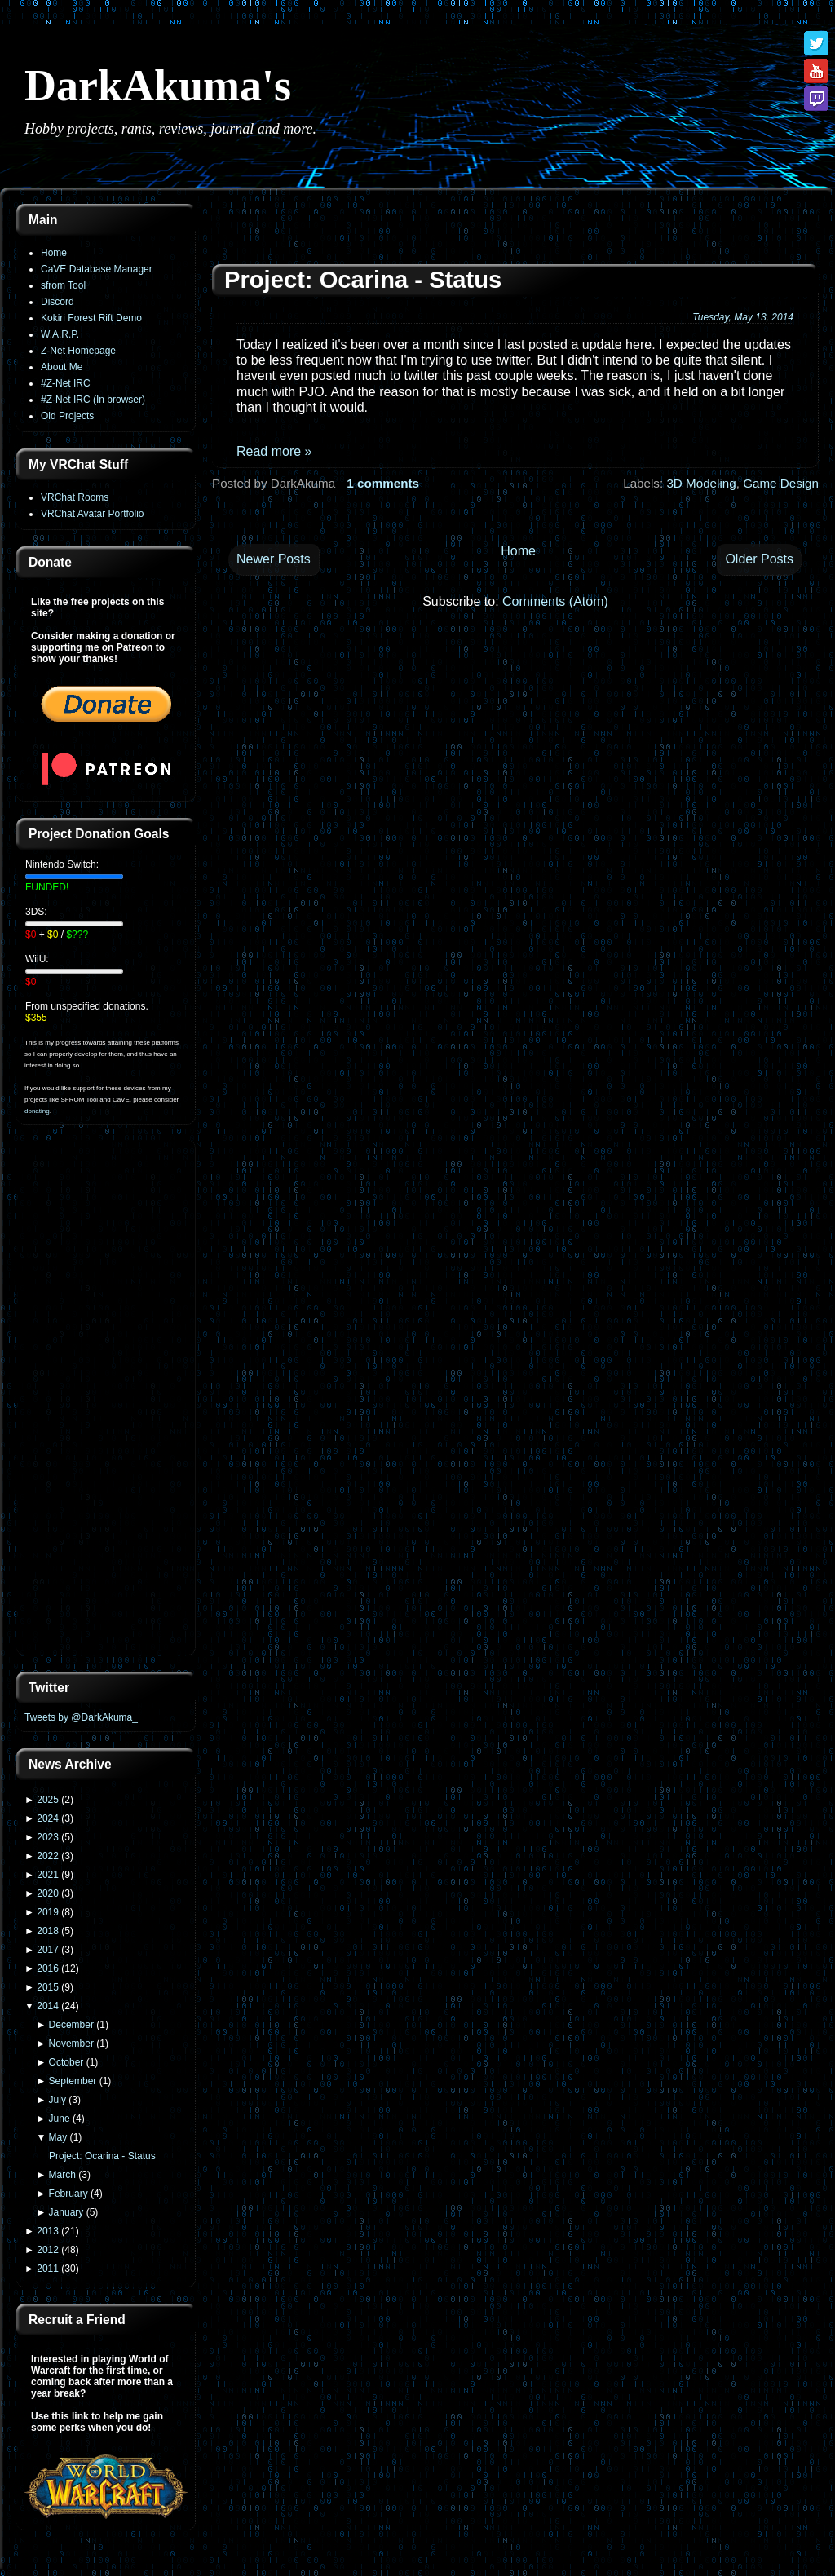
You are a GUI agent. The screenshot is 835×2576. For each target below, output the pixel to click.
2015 (48, 1987)
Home (54, 252)
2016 (48, 1968)
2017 (48, 1949)
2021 (48, 1874)
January (66, 2212)
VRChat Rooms (74, 497)
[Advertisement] (106, 1399)
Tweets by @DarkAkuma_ (81, 1717)
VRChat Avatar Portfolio (92, 513)
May (58, 2137)
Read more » (274, 451)
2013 (48, 2231)
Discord (57, 301)
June (59, 2118)
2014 (48, 2006)
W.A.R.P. (60, 334)
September (73, 2081)
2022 (48, 1856)
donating (37, 1111)
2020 (48, 1893)
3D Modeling (701, 483)
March (62, 2175)
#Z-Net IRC (66, 383)
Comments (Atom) (555, 601)
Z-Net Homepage (78, 350)
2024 (48, 1818)
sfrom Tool (63, 285)
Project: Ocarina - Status (102, 2156)
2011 (48, 2268)
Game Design (781, 483)
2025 (48, 1799)
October (66, 2062)
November (71, 2043)
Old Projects (67, 416)
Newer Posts (273, 559)
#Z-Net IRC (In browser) (93, 399)
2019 (48, 1912)
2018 (48, 1931)
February (68, 2193)
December (71, 2024)
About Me (61, 367)
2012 (48, 2250)
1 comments (383, 483)
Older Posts (759, 559)
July (57, 2099)
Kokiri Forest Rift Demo (91, 318)
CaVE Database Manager (96, 269)
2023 (48, 1837)
